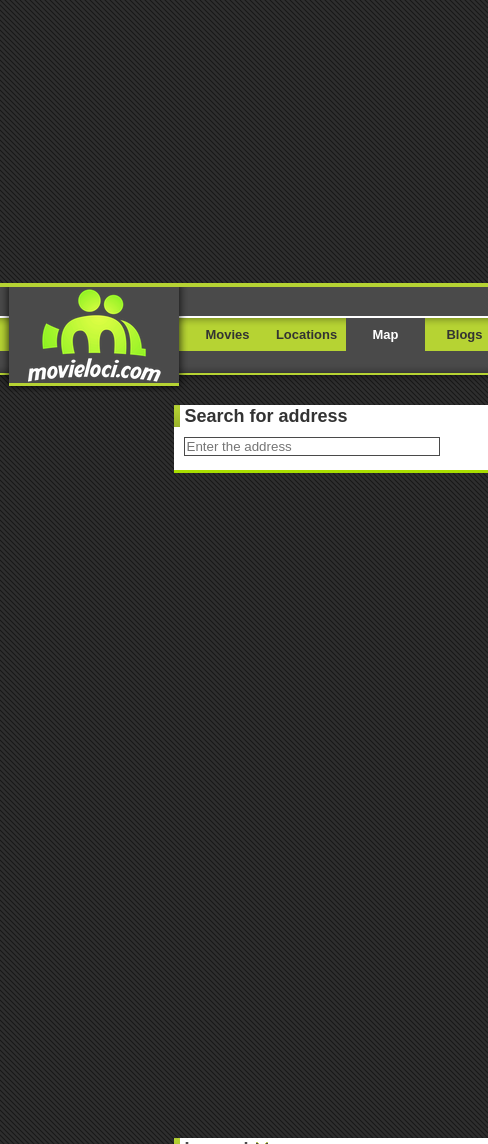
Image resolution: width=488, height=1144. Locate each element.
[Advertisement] (244, 140)
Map (386, 334)
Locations (306, 334)
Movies (228, 334)
